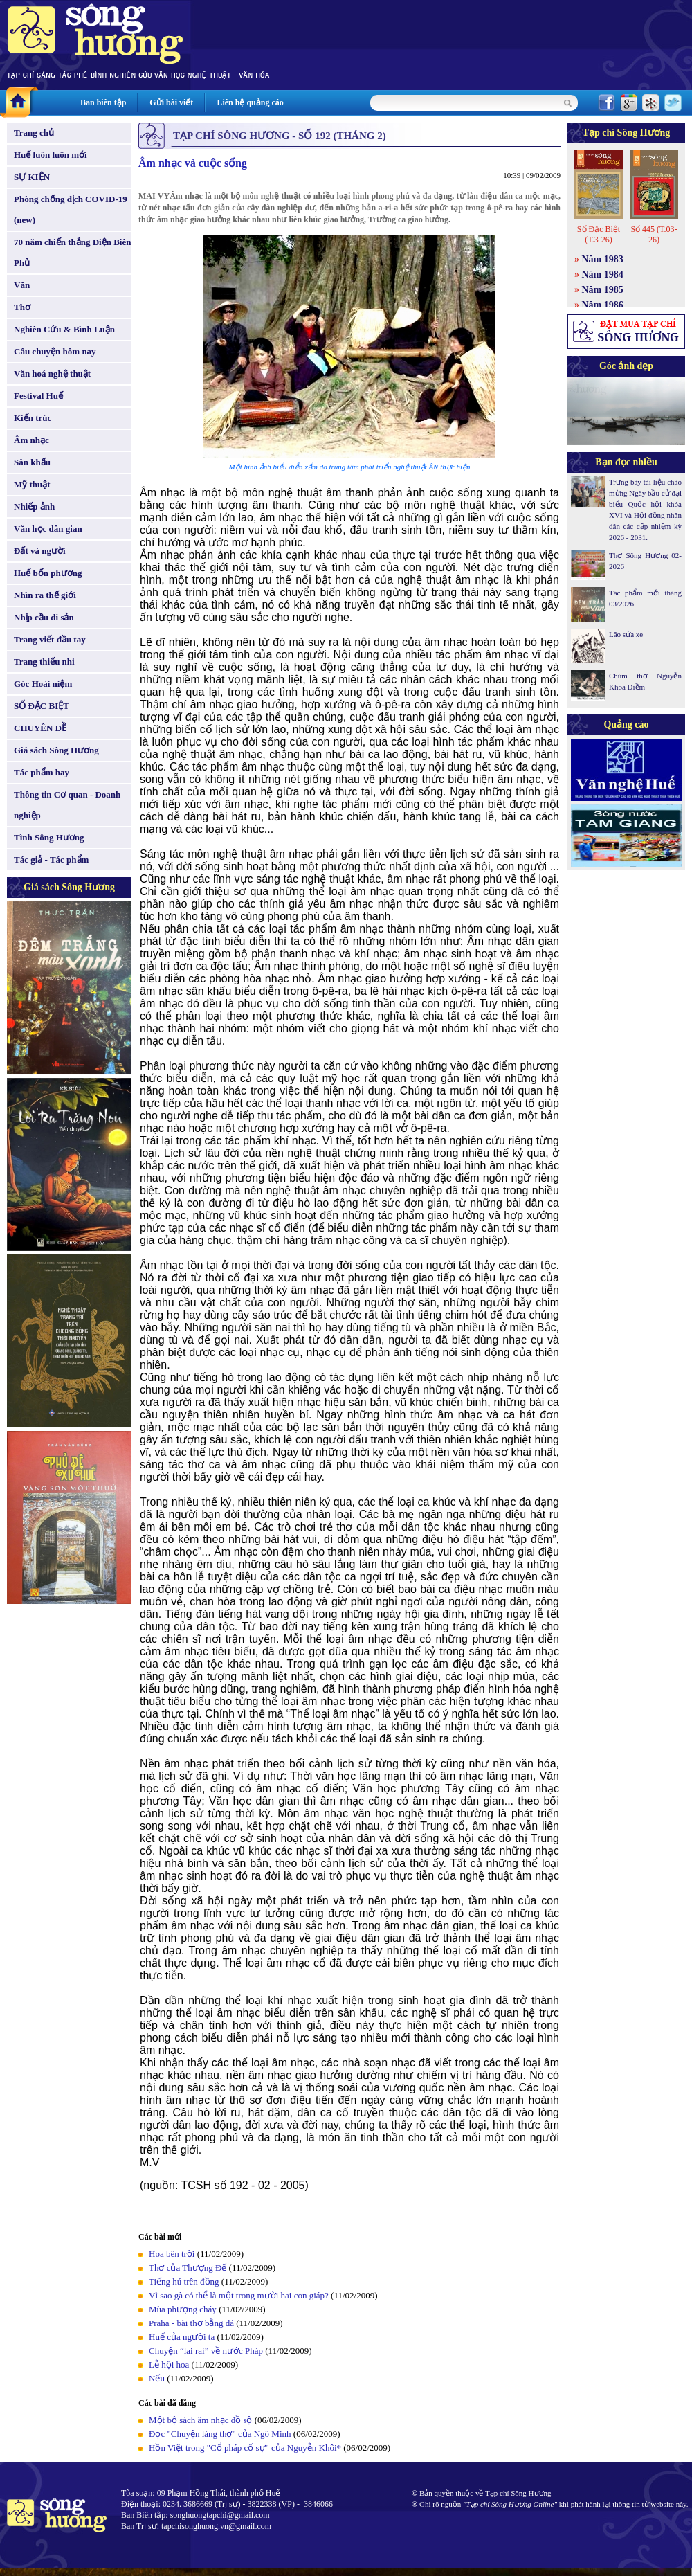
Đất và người (40, 551)
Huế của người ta (182, 2337)
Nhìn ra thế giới (45, 595)
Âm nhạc (31, 440)
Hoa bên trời (171, 2254)
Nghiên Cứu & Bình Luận (64, 329)
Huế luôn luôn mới (50, 155)
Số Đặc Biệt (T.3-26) (598, 234)
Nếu (157, 2378)
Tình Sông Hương (49, 837)
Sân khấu (32, 462)
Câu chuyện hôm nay (55, 351)
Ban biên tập (103, 102)
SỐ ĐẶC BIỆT (41, 706)
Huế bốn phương (48, 573)
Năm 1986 (602, 305)
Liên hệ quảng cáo (250, 102)
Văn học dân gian (48, 528)
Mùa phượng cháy (183, 2309)
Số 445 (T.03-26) (653, 234)
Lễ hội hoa (169, 2364)
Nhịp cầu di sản (44, 617)
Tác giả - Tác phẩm (51, 859)
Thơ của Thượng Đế (187, 2267)
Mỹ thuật (32, 484)
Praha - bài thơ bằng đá (191, 2323)
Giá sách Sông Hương (56, 750)
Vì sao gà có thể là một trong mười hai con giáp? (239, 2295)
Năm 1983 (602, 259)
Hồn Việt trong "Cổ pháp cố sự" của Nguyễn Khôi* (245, 2447)
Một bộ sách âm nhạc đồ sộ (200, 2420)
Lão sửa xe (626, 634)
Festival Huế (38, 395)
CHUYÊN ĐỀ (40, 728)
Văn (22, 285)
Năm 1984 (602, 274)
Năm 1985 (602, 290)
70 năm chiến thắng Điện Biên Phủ (72, 252)
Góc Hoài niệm (43, 683)
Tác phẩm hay (41, 772)
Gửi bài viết (171, 102)
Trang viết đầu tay (50, 639)
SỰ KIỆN (32, 177)
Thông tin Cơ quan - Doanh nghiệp (67, 804)
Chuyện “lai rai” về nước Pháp (206, 2350)
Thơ (22, 307)
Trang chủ (34, 132)
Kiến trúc (32, 418)
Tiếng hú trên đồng (184, 2281)
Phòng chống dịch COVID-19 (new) (70, 209)
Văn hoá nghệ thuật (52, 373)
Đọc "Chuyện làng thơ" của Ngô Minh (220, 2434)
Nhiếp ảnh (34, 506)
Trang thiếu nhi (44, 661)
